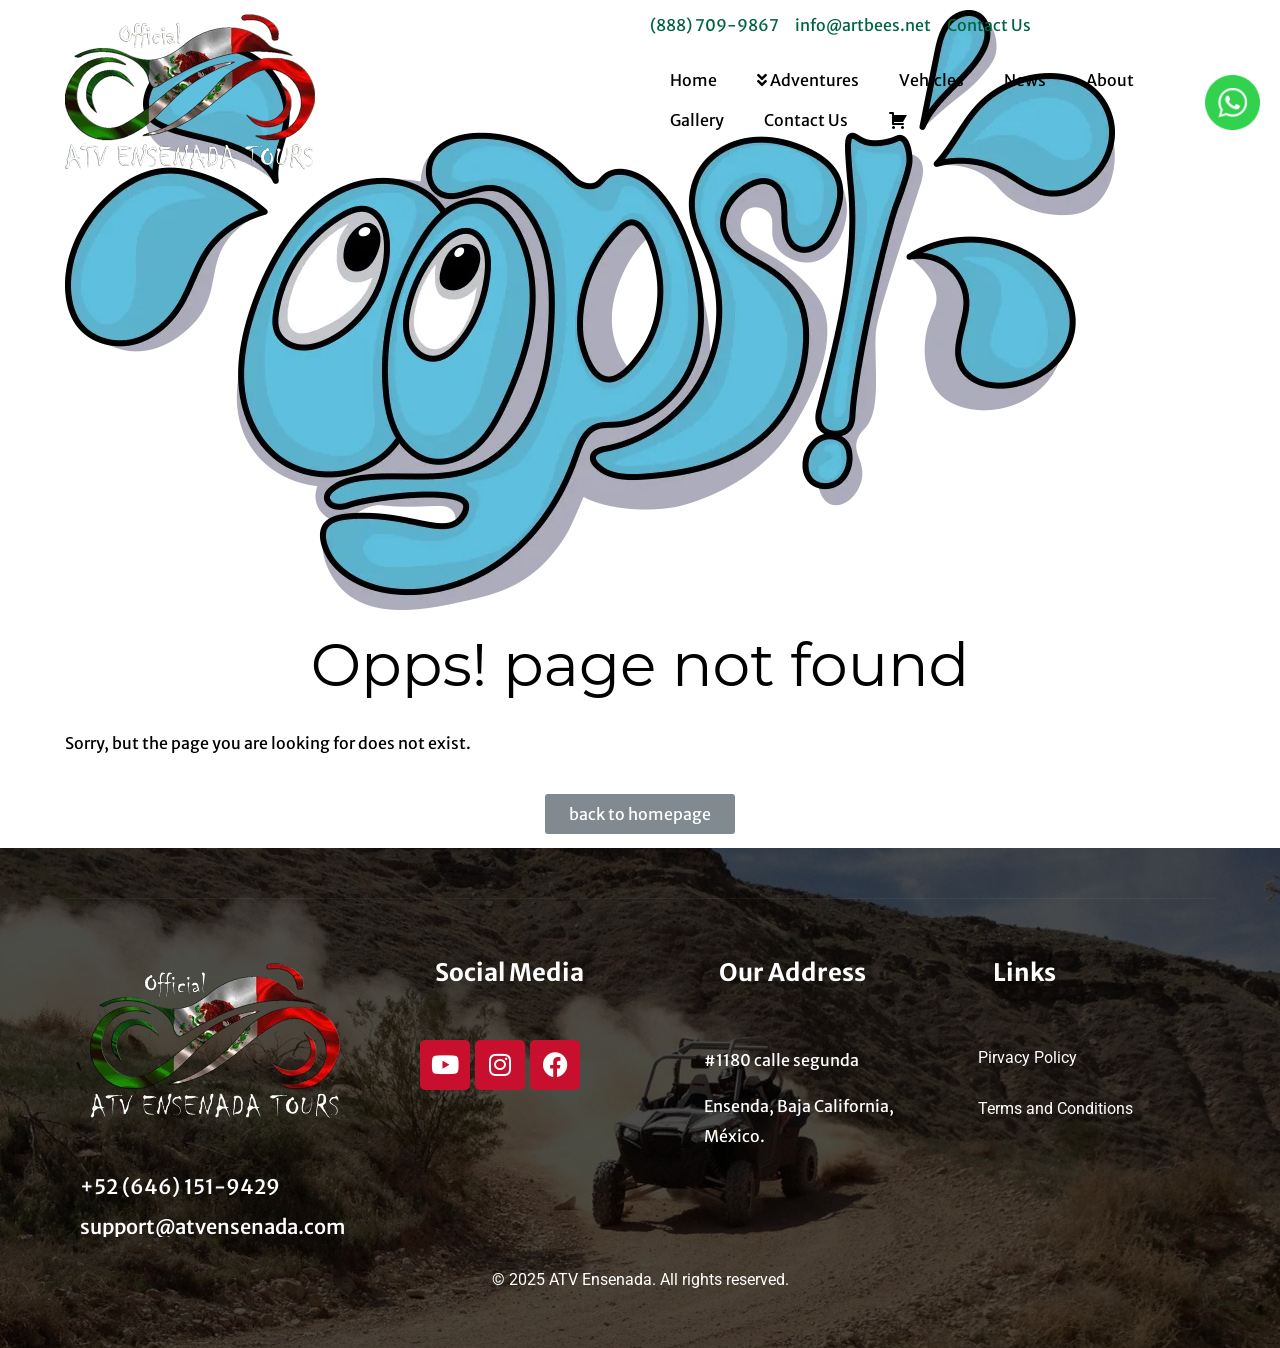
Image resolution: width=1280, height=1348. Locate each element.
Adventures (808, 80)
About (1110, 80)
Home (693, 80)
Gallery (697, 120)
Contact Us (806, 120)
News (1025, 80)
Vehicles (931, 80)
